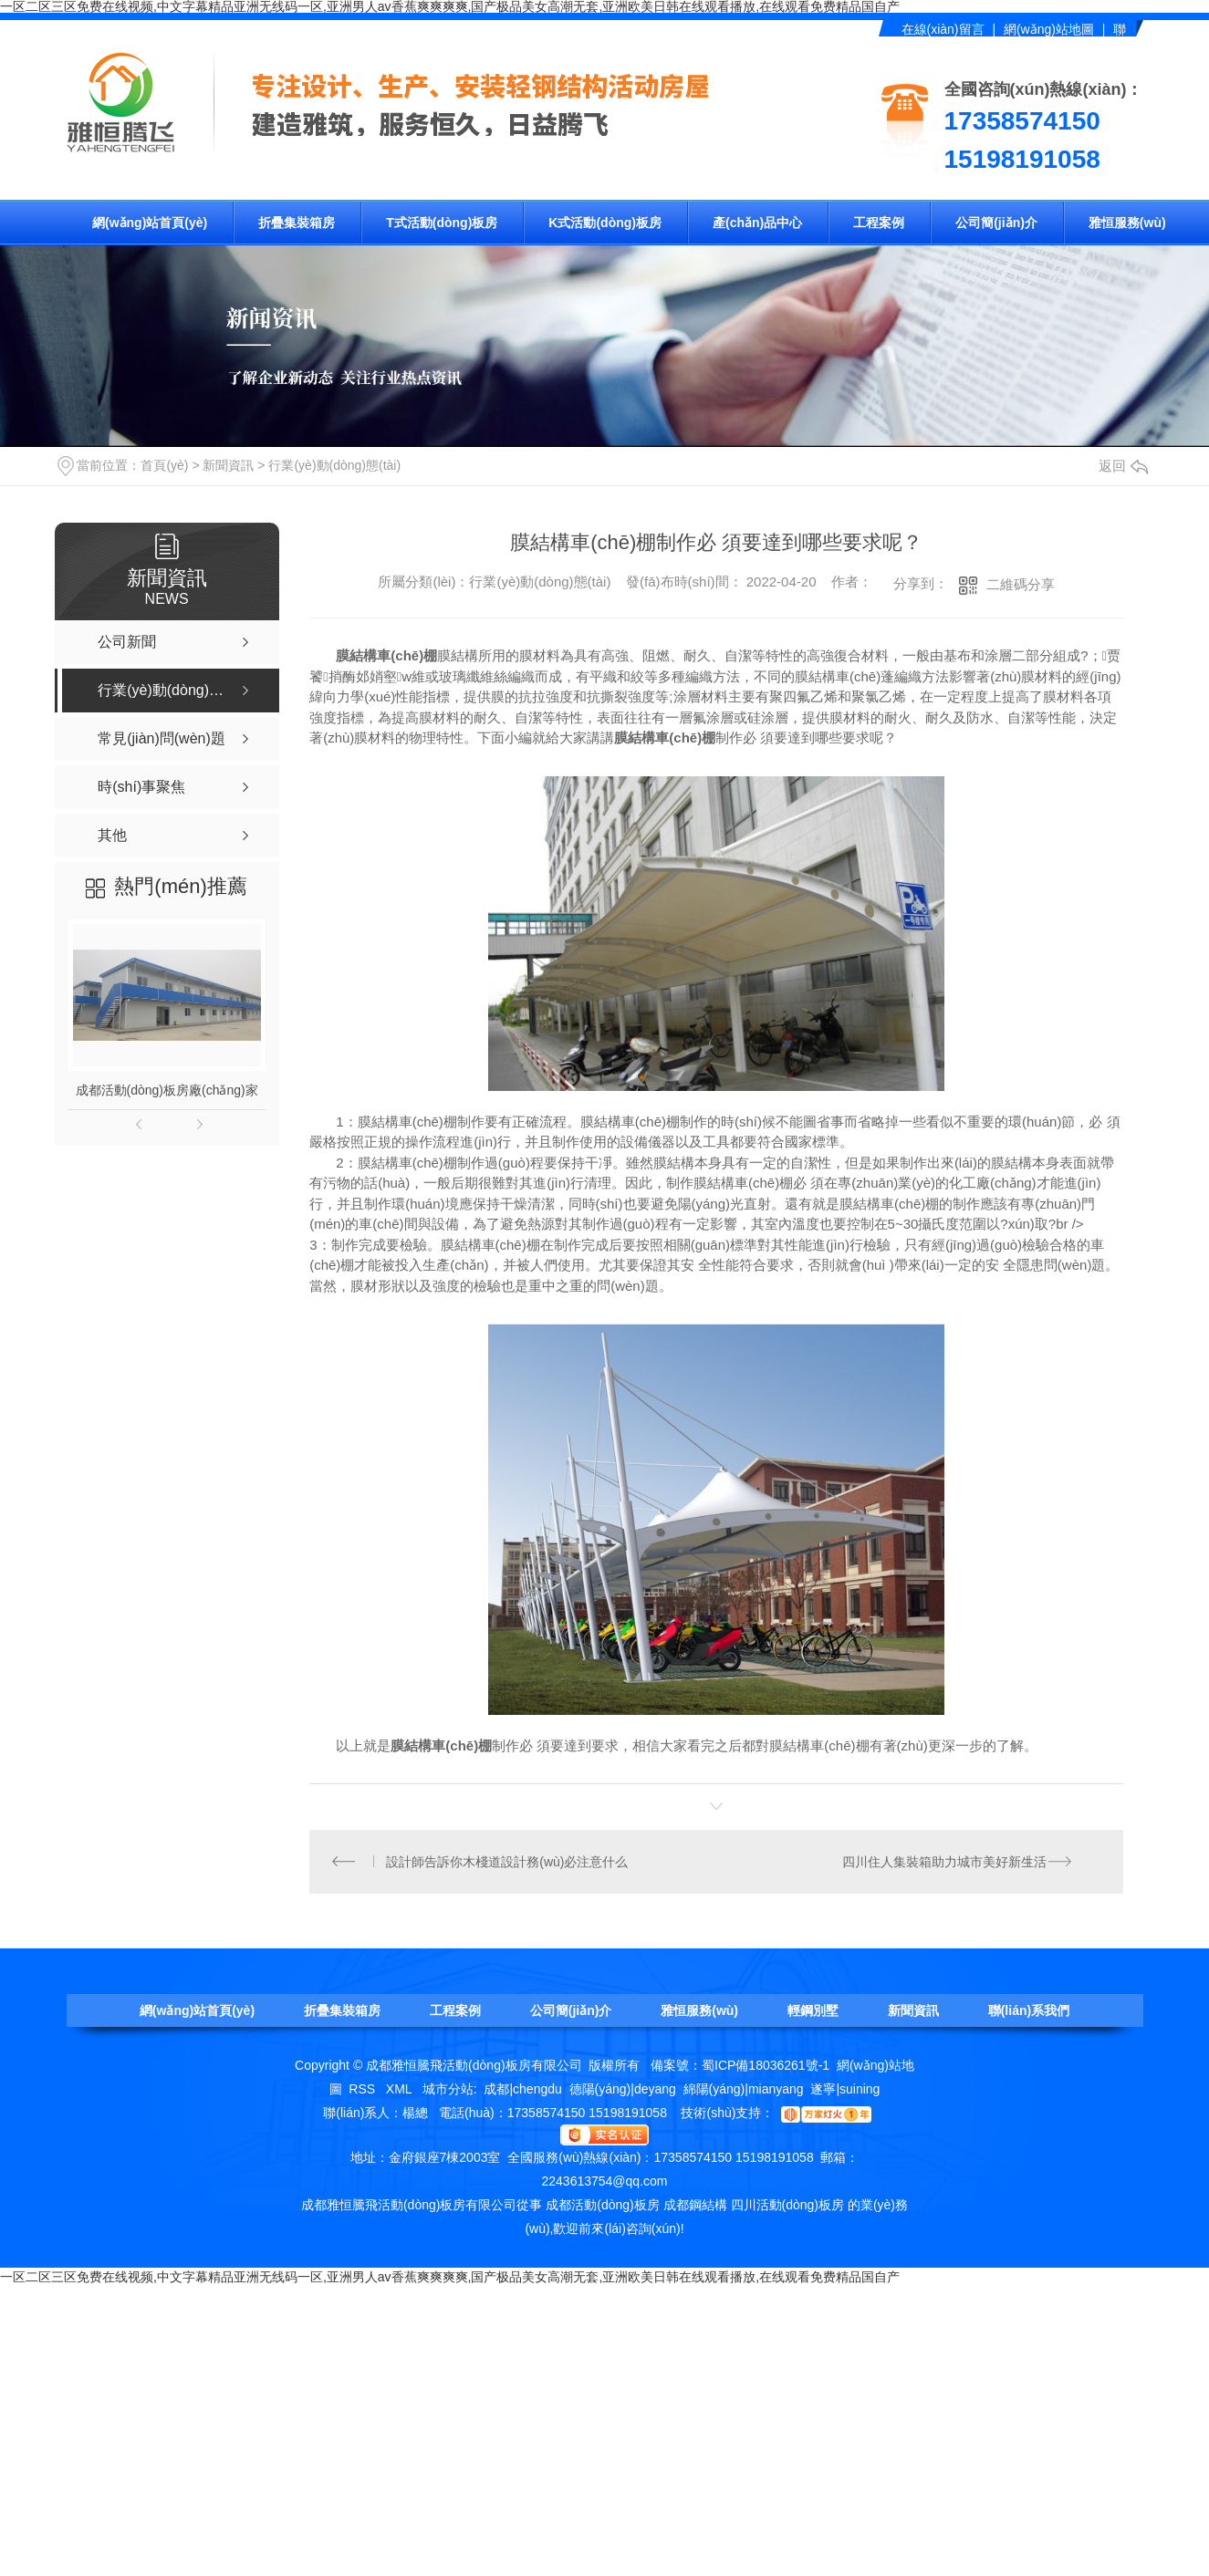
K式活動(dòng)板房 (605, 222)
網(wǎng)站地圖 (1049, 29)
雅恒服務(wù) (1127, 222)
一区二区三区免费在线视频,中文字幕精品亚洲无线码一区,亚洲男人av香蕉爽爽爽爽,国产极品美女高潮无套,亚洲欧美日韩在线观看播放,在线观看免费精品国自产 (450, 2277)
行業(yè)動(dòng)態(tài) (334, 465)
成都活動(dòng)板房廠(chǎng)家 (167, 1090)
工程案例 (878, 222)
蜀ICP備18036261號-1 (765, 2066)
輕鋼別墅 (813, 2011)
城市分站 (448, 2090)
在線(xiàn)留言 (943, 29)
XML (400, 2090)
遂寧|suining (845, 2090)
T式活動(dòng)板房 (441, 222)
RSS (364, 2090)
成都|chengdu (522, 2090)
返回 (1123, 465)
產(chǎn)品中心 (757, 222)
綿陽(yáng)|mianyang (743, 2090)
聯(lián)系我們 (1028, 2011)
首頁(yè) (164, 465)
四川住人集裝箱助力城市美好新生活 (944, 1861)
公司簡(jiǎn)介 (996, 222)
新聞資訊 (228, 465)
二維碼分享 (1020, 584)
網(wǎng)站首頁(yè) (149, 222)
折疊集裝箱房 (296, 222)
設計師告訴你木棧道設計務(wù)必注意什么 (508, 1861)
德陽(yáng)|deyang (622, 2090)
